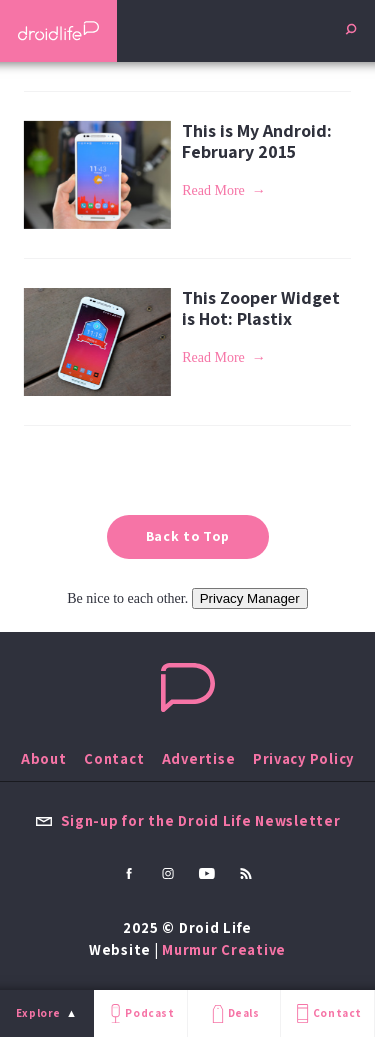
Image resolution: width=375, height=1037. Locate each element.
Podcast (140, 1013)
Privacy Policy (303, 758)
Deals (233, 1013)
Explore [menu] (38, 1013)
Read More (213, 190)
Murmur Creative (224, 949)
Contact (327, 1013)
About (44, 758)
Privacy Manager (250, 598)
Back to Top (188, 536)
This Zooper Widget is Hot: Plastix (261, 308)
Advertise (199, 758)
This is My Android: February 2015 (257, 141)
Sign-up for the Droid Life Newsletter (188, 820)
